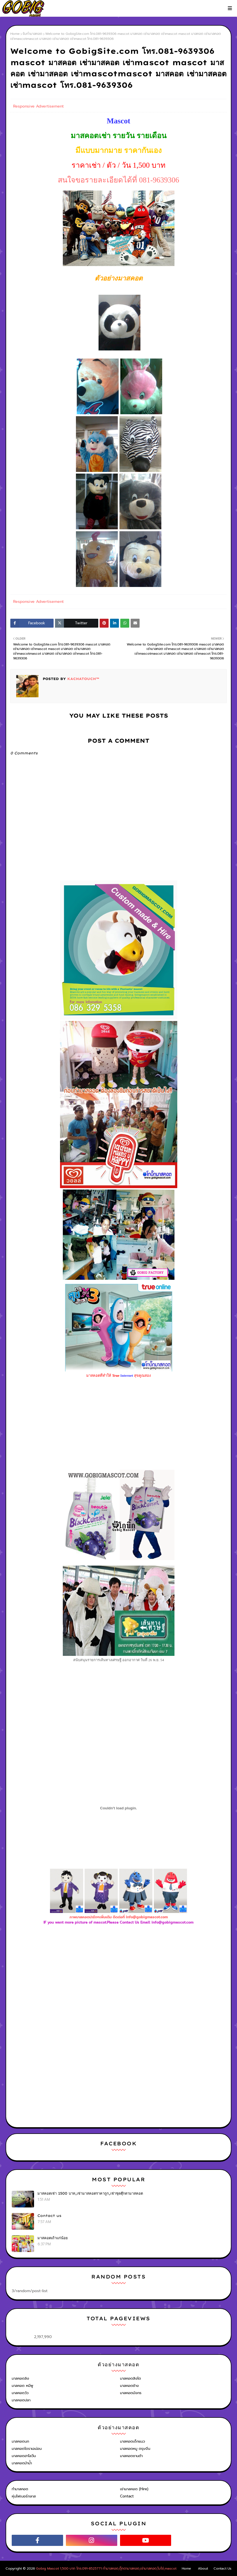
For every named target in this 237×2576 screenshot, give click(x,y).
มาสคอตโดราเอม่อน (27, 2448)
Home (15, 33)
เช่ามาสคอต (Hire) (134, 2489)
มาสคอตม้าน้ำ (22, 2463)
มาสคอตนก (20, 2441)
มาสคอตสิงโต (130, 2378)
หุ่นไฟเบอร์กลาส (24, 2496)
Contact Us (222, 2568)
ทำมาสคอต (20, 2489)
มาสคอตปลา (21, 2400)
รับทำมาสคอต (32, 33)
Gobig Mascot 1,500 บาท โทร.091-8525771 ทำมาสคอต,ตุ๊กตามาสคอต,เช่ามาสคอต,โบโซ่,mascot (106, 2568)
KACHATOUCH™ (82, 679)
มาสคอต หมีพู (22, 2385)
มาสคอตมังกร (131, 2392)
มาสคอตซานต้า (131, 2455)
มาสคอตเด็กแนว (132, 2441)
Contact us (49, 2215)
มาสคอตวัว (20, 2392)
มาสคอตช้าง (129, 2385)
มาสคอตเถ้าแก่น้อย (52, 2238)
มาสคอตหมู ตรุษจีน (135, 2448)
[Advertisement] (118, 1986)
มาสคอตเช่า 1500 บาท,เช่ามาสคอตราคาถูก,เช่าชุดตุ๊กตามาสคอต (90, 2193)
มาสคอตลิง (20, 2378)
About (203, 2568)
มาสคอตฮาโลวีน (24, 2455)
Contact (127, 2496)
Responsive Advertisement (38, 106)
